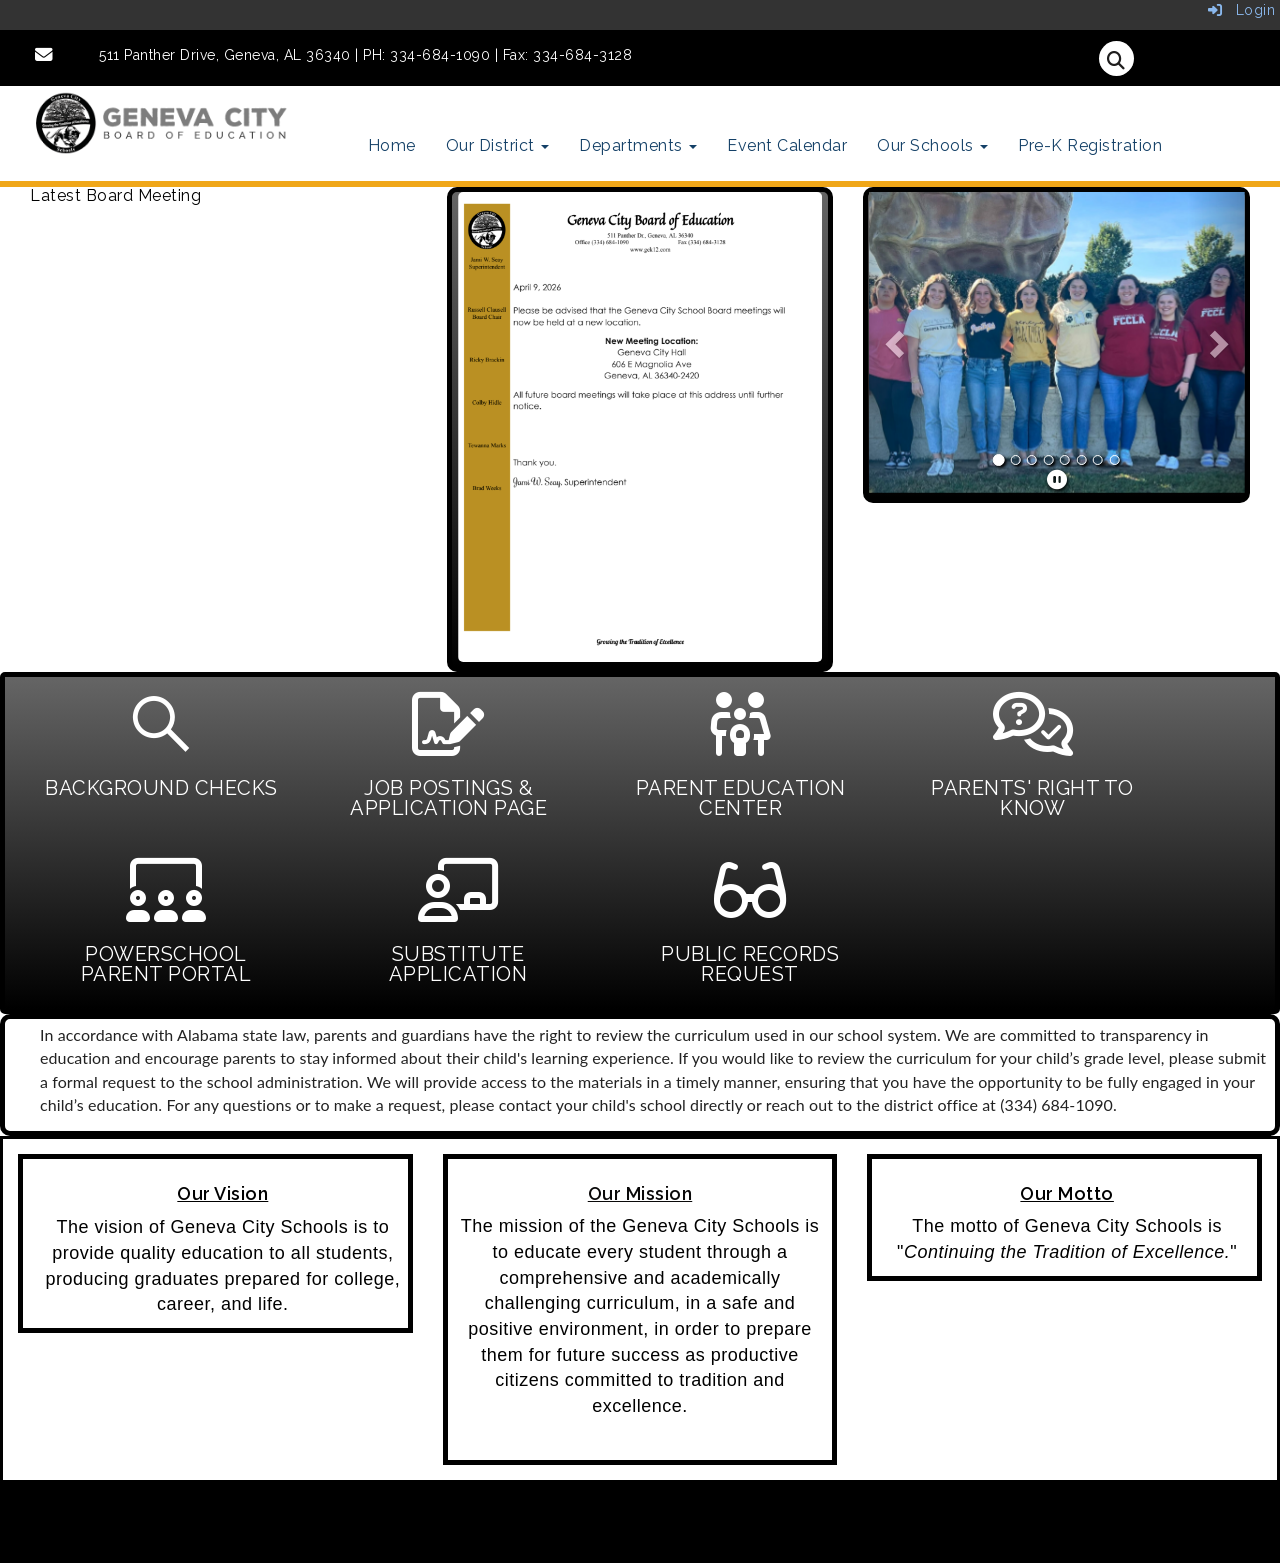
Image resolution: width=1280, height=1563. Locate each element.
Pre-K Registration (1090, 145)
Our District (498, 145)
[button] (896, 342)
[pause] (1057, 480)
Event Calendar (787, 145)
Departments (638, 145)
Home (392, 145)
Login (1242, 10)
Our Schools (932, 145)
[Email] (44, 55)
